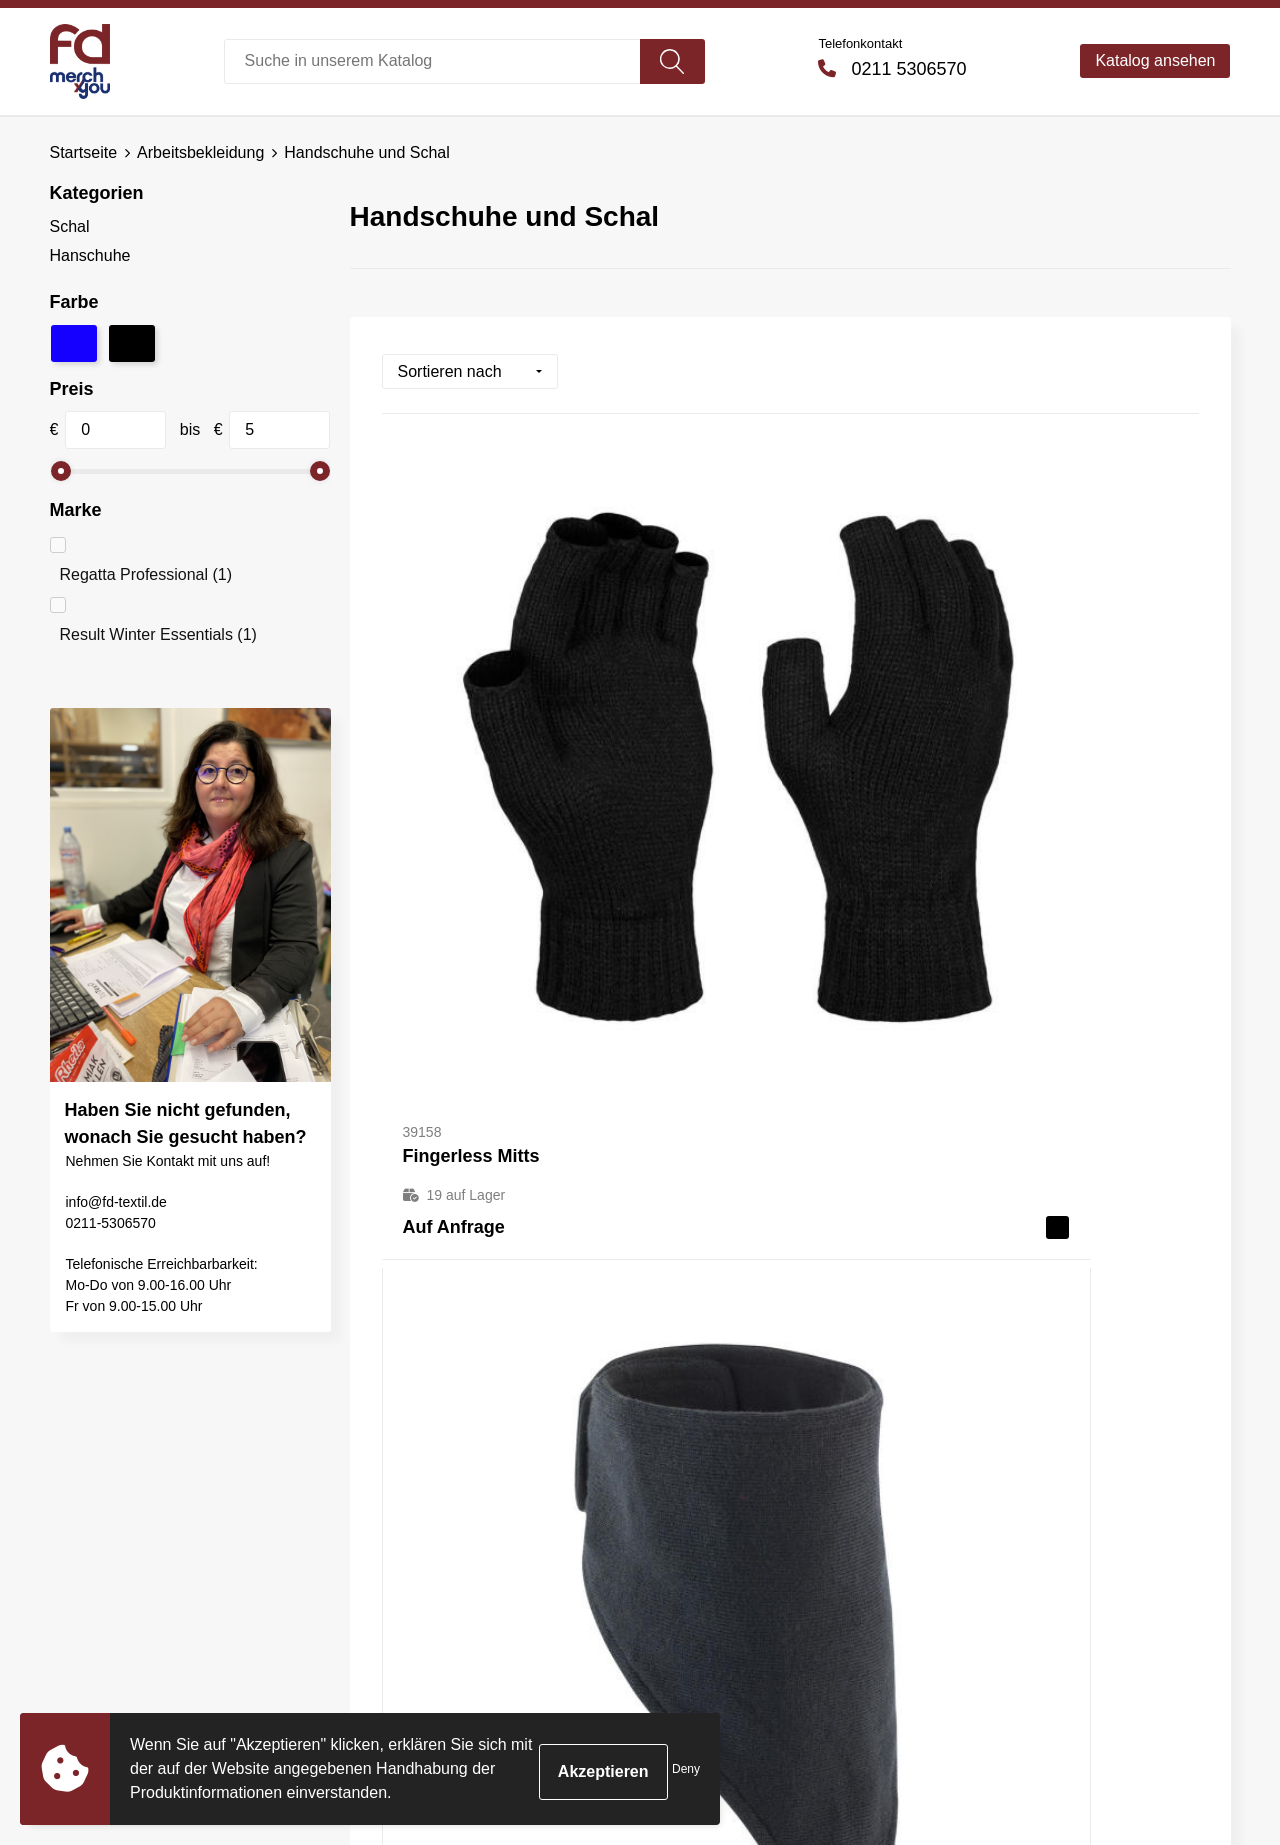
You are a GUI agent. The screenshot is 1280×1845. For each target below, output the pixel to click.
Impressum (996, 1602)
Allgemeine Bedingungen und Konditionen (1061, 1495)
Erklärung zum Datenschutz (1055, 1571)
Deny (686, 1769)
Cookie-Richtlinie (1017, 1541)
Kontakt (692, 1480)
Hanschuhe (90, 255)
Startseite (84, 152)
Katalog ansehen (1155, 60)
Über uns (404, 1480)
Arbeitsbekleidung (200, 152)
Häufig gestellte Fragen (454, 1511)
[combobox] (432, 61)
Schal (70, 226)
